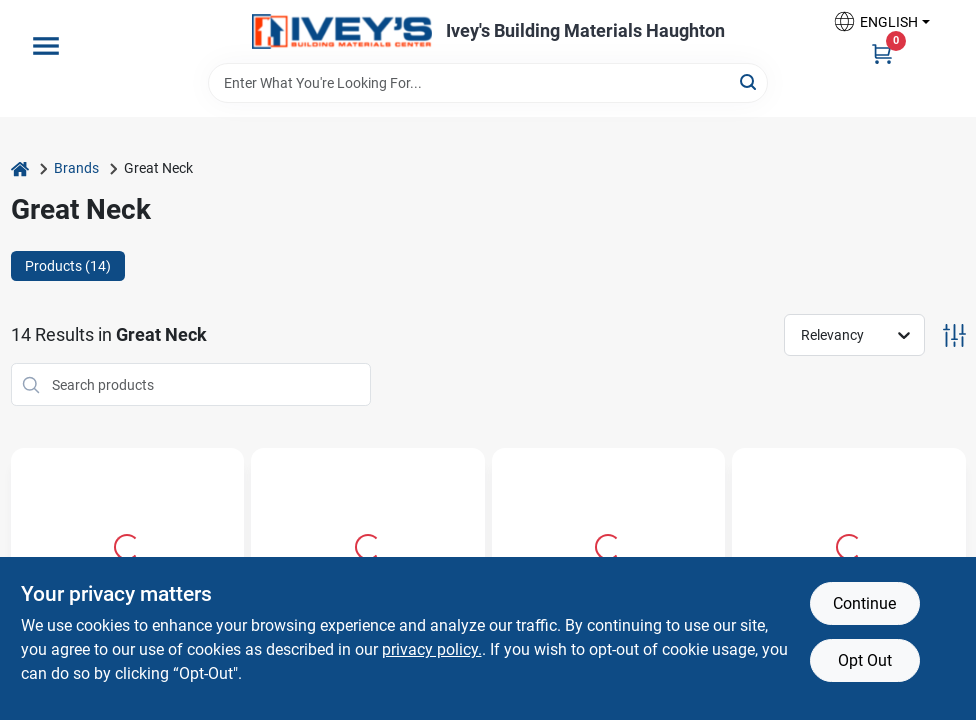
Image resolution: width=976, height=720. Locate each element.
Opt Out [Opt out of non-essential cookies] (865, 660)
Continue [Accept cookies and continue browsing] (864, 603)
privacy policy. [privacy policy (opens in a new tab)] (432, 649)
